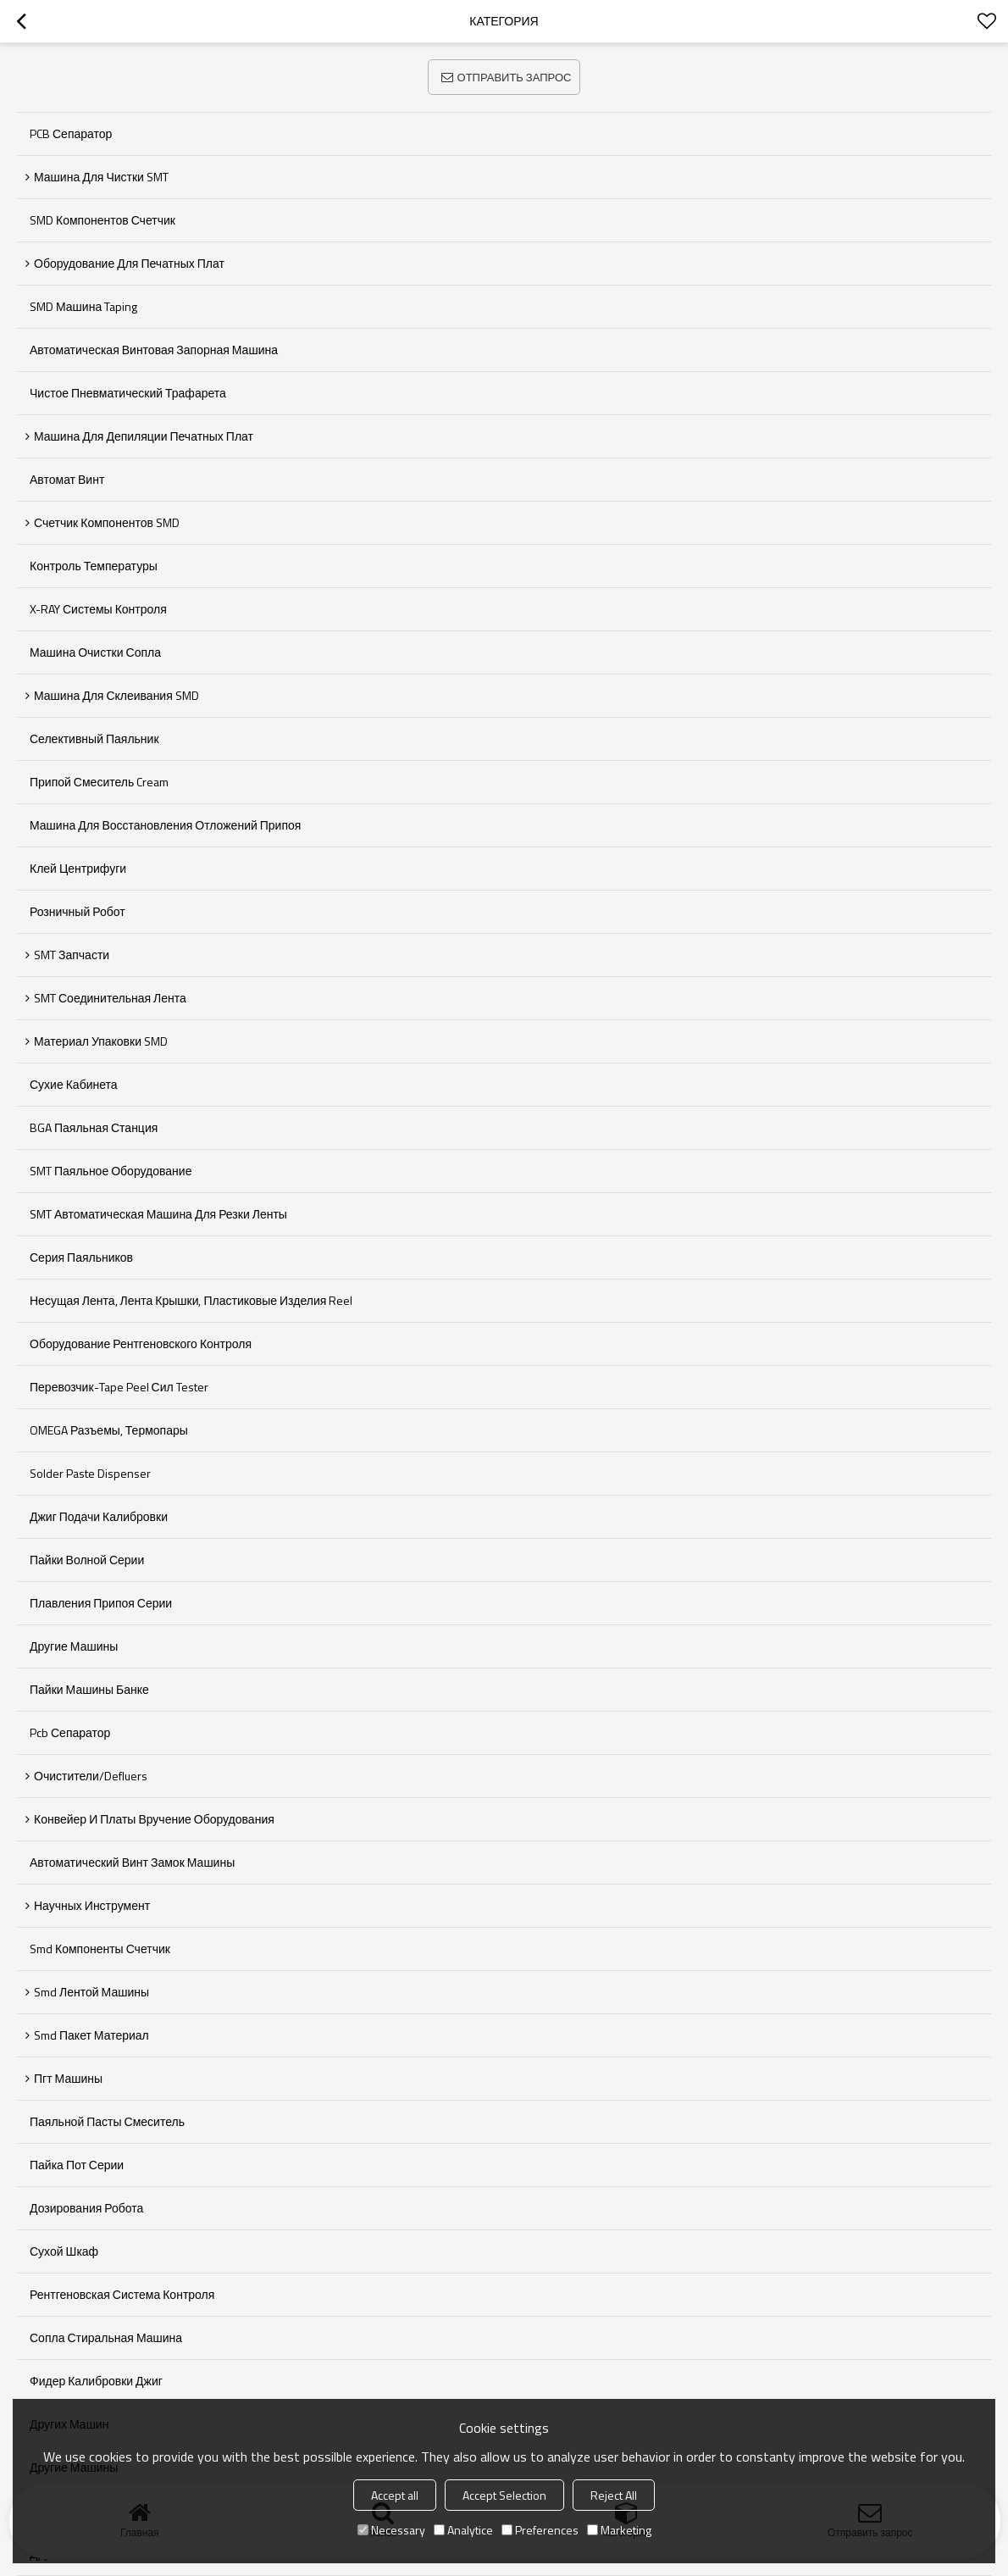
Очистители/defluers (90, 1776)
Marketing (619, 2530)
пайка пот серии (77, 2165)
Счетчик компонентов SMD (107, 522)
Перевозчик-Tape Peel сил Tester (119, 1387)
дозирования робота (86, 2208)
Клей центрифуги (78, 868)
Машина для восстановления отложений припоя (165, 825)
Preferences (540, 2530)
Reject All (613, 2495)
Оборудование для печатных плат (129, 263)
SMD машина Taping (83, 306)
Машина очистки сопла (95, 652)
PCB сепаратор (71, 133)
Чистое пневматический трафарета (128, 393)
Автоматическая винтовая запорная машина (154, 349)
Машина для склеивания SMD (116, 695)
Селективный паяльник (94, 738)
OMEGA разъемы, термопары (109, 1430)
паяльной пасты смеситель (107, 2121)
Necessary (391, 2530)
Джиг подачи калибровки (99, 1516)
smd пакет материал (91, 2035)
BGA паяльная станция (94, 1127)
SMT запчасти (71, 954)
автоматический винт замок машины (132, 1862)
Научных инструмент (92, 1905)
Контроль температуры (94, 566)
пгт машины (68, 2078)
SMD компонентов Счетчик (102, 220)
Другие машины (74, 1646)
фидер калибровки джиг (96, 2381)
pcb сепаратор (70, 1732)
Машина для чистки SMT (101, 177)
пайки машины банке (89, 1689)
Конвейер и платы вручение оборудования (154, 1819)
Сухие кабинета (74, 1084)
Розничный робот (77, 911)
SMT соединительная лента (110, 998)
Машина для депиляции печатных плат (143, 436)
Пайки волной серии (87, 1559)
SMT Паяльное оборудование (110, 1171)
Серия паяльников (81, 1257)
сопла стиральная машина (106, 2337)
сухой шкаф (64, 2251)
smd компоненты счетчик (100, 1948)
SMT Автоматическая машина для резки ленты (158, 1214)
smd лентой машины (91, 1992)
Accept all (394, 2495)
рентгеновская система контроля (122, 2294)
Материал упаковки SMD (101, 1041)
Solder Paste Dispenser (90, 1473)
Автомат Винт (67, 479)
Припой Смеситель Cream (99, 782)
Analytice (463, 2530)
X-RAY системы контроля (98, 609)
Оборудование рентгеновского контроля (141, 1343)
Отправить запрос (514, 77)
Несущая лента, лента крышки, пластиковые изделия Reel (191, 1300)
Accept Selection (504, 2495)
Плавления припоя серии (101, 1603)
